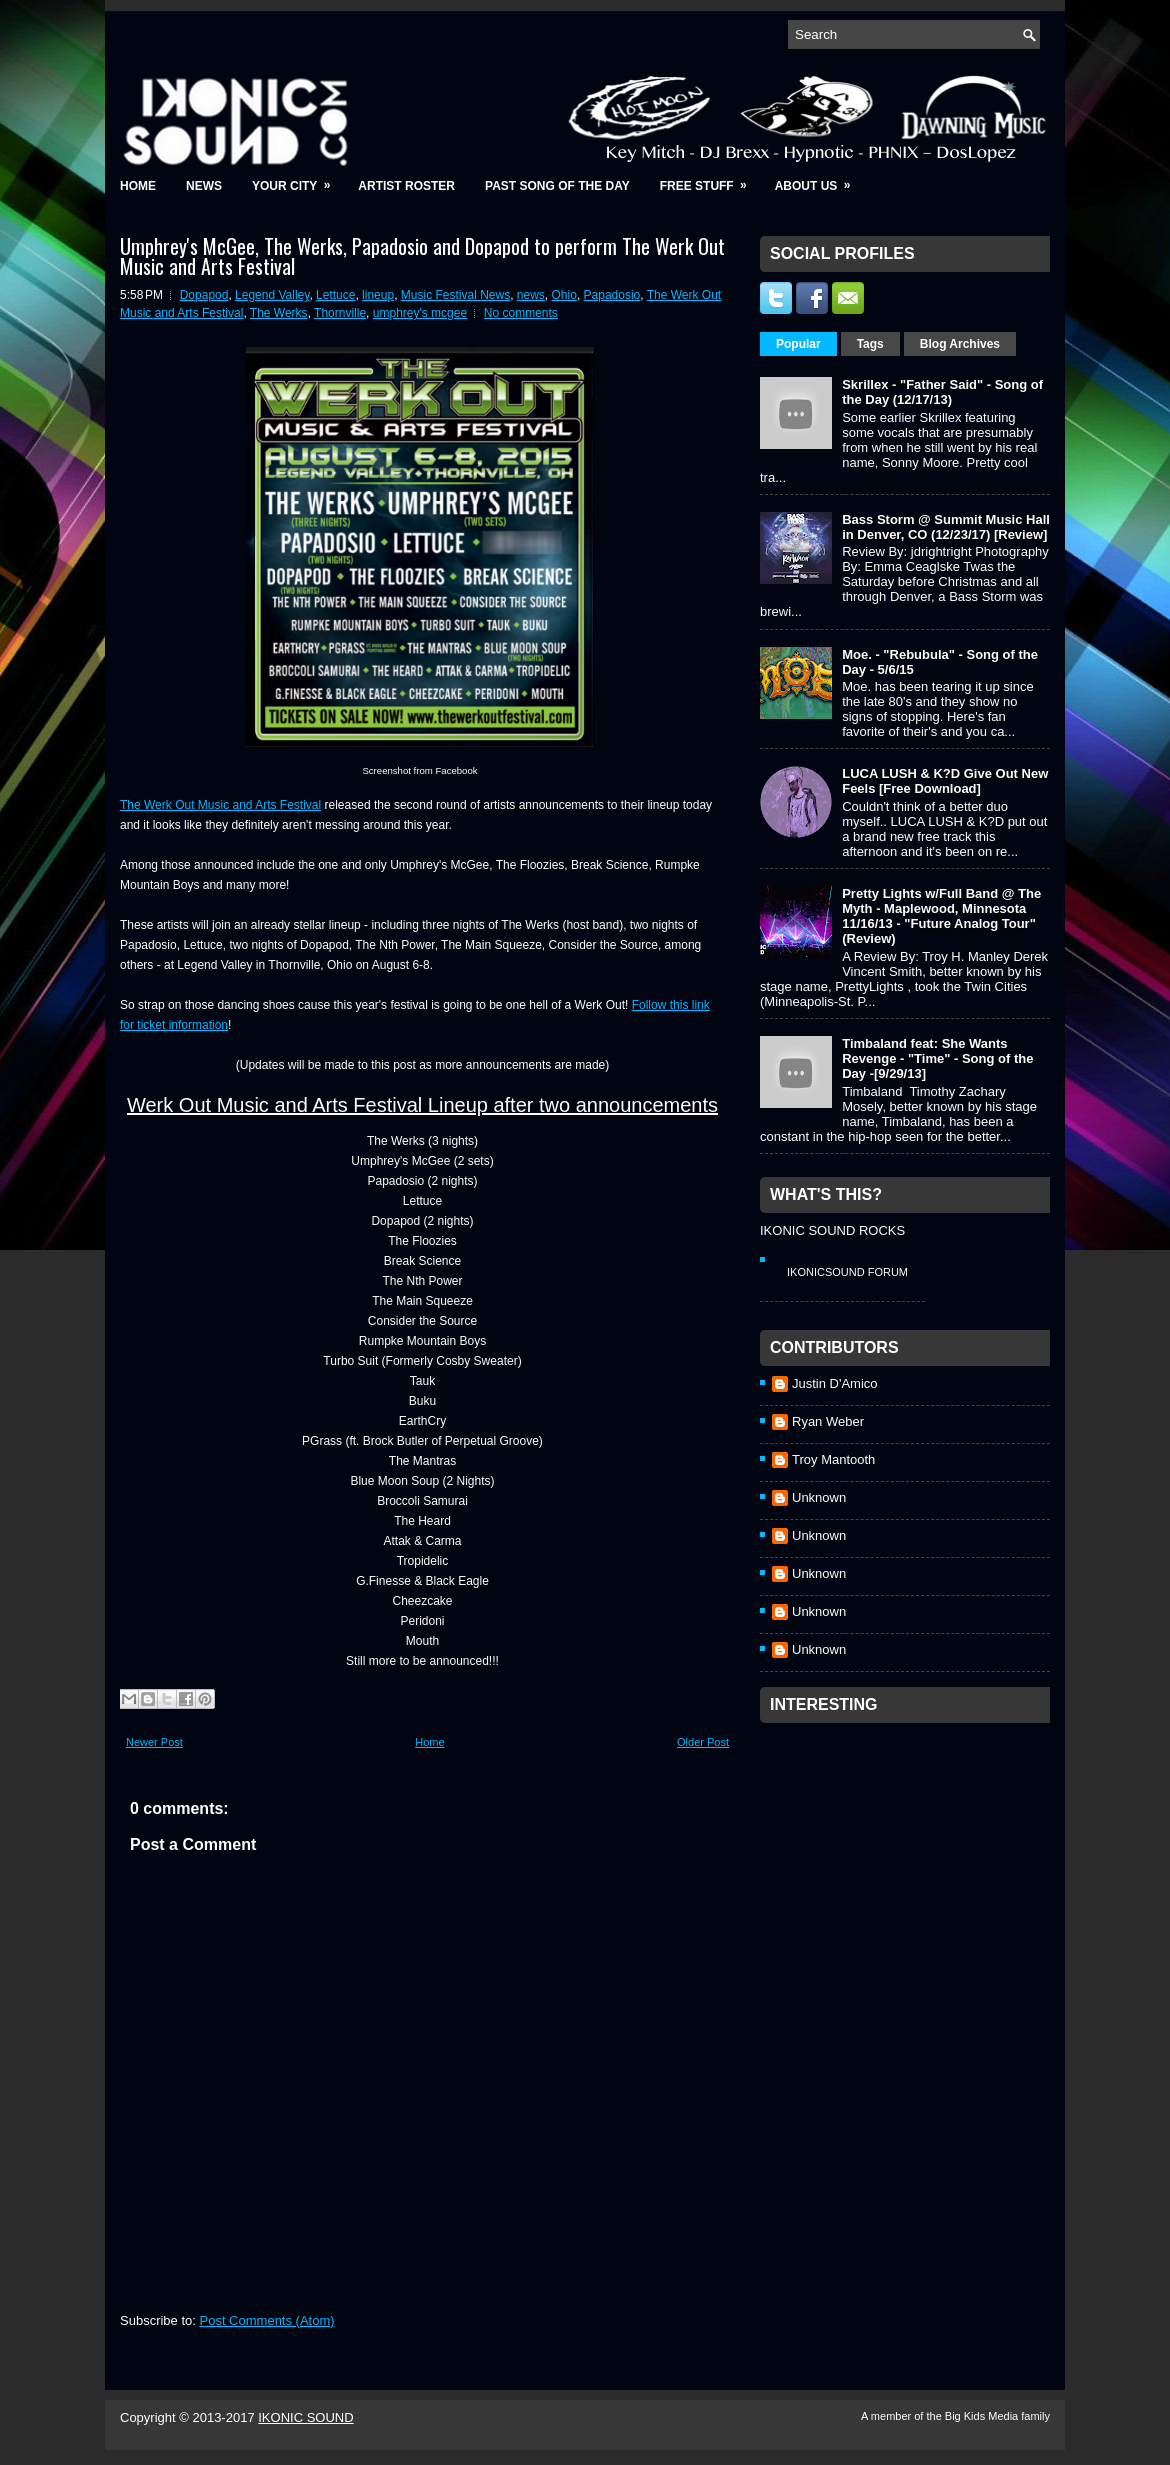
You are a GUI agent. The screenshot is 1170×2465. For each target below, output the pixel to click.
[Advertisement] (910, 1858)
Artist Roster (406, 186)
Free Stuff (710, 179)
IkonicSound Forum (847, 1272)
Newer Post (154, 1742)
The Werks (279, 313)
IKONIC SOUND (305, 2417)
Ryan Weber (828, 1421)
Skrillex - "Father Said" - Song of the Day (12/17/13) (942, 392)
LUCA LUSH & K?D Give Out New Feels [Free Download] (945, 781)
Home (138, 186)
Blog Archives (960, 344)
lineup (378, 295)
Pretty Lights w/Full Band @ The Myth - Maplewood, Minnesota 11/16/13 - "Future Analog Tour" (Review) (941, 916)
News (204, 186)
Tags (870, 344)
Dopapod (204, 295)
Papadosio (612, 295)
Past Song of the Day (557, 186)
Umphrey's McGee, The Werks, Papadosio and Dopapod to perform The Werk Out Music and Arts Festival (422, 256)
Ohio (564, 295)
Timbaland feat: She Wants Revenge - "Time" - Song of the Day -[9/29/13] (937, 1058)
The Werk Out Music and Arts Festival (220, 805)
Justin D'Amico (835, 1383)
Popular (798, 344)
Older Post (703, 1742)
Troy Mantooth (833, 1459)
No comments (521, 313)
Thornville (340, 313)
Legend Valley (272, 295)
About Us (819, 179)
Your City (297, 179)
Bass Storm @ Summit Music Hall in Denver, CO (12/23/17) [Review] (946, 527)
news (531, 295)
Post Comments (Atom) (267, 2320)
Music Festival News (455, 295)
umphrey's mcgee (420, 313)
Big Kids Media (983, 2416)
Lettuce (335, 295)
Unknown (819, 1497)
